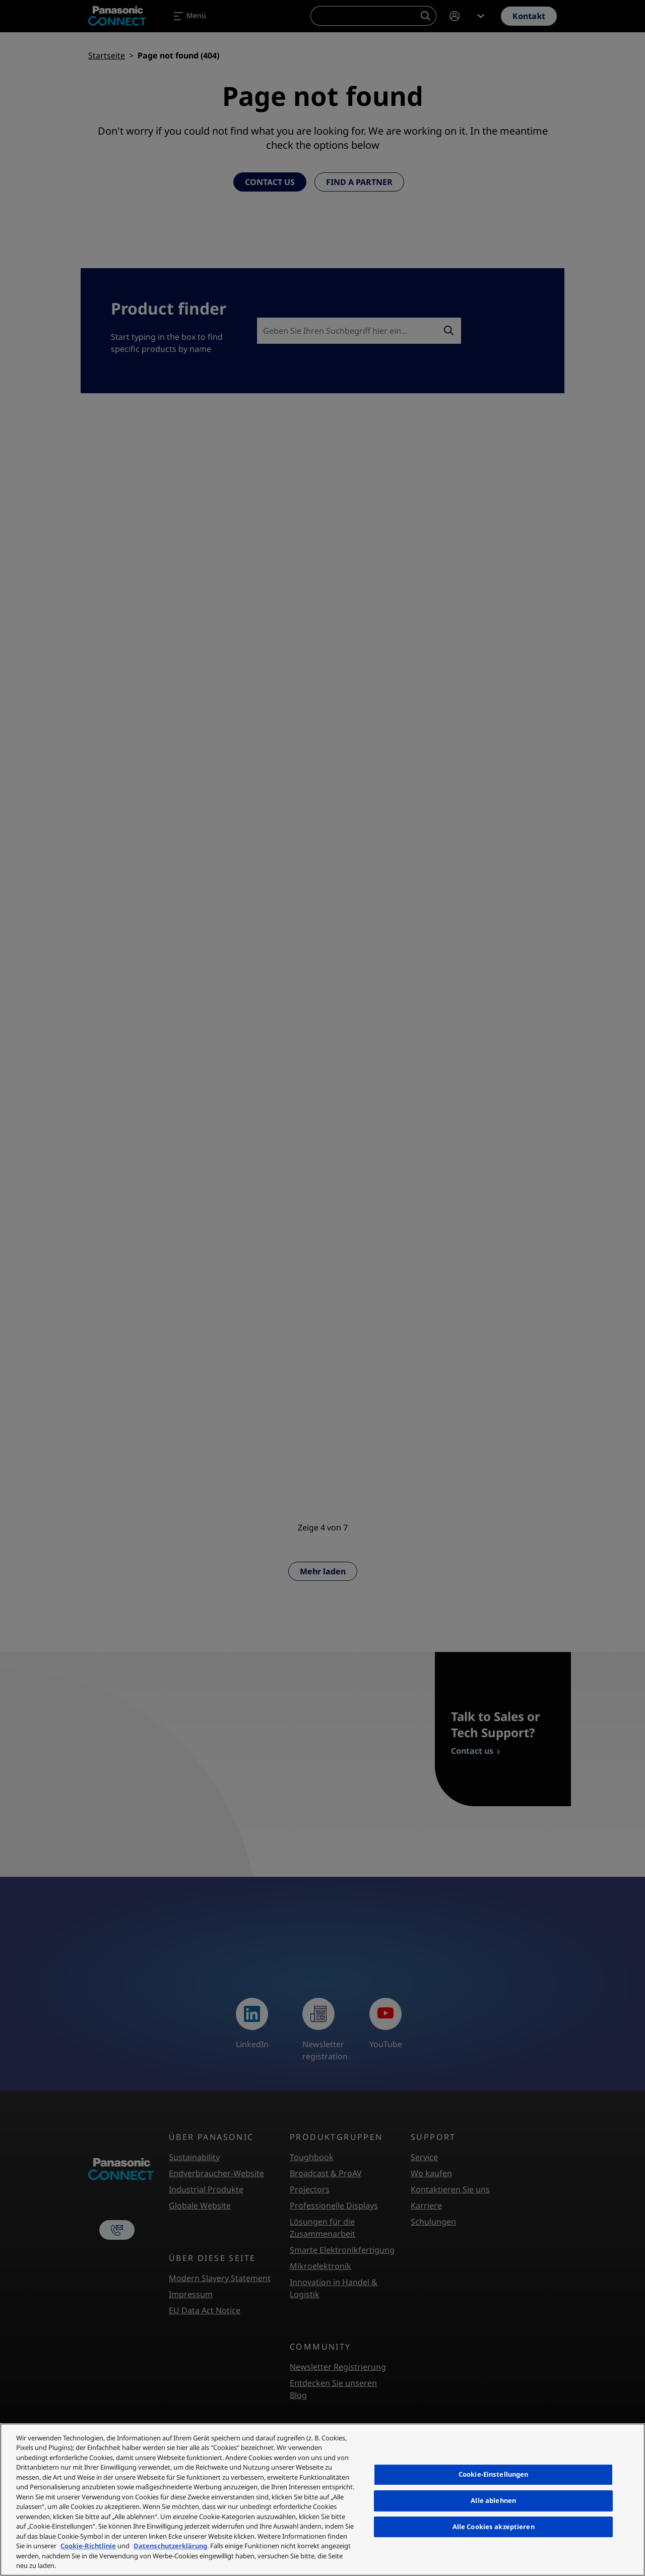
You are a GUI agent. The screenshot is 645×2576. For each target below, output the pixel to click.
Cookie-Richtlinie (88, 2545)
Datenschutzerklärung (170, 2545)
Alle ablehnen (493, 2500)
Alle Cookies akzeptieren (494, 2526)
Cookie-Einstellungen (494, 2474)
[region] (322, 2499)
